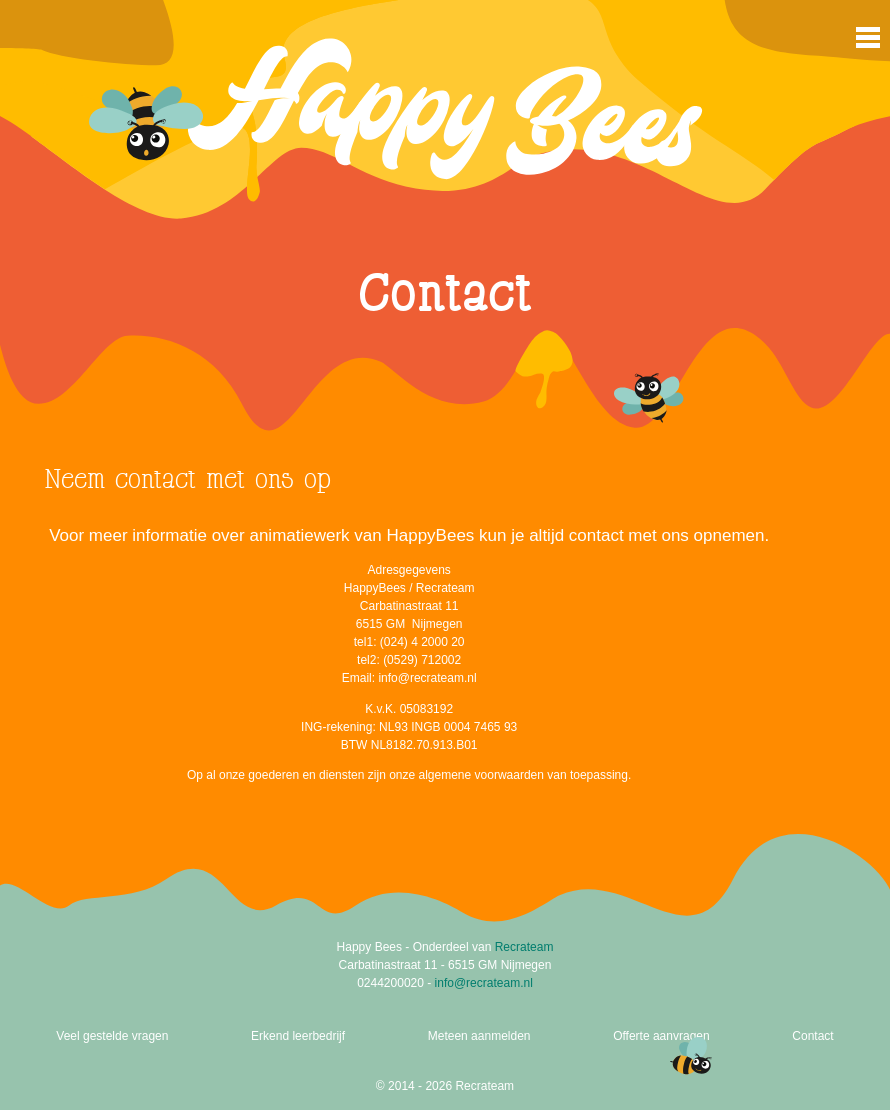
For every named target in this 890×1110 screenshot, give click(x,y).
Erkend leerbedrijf (298, 1036)
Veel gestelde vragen (112, 1036)
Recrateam (524, 947)
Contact (812, 1036)
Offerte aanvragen (661, 1036)
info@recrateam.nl (484, 983)
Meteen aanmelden (479, 1036)
